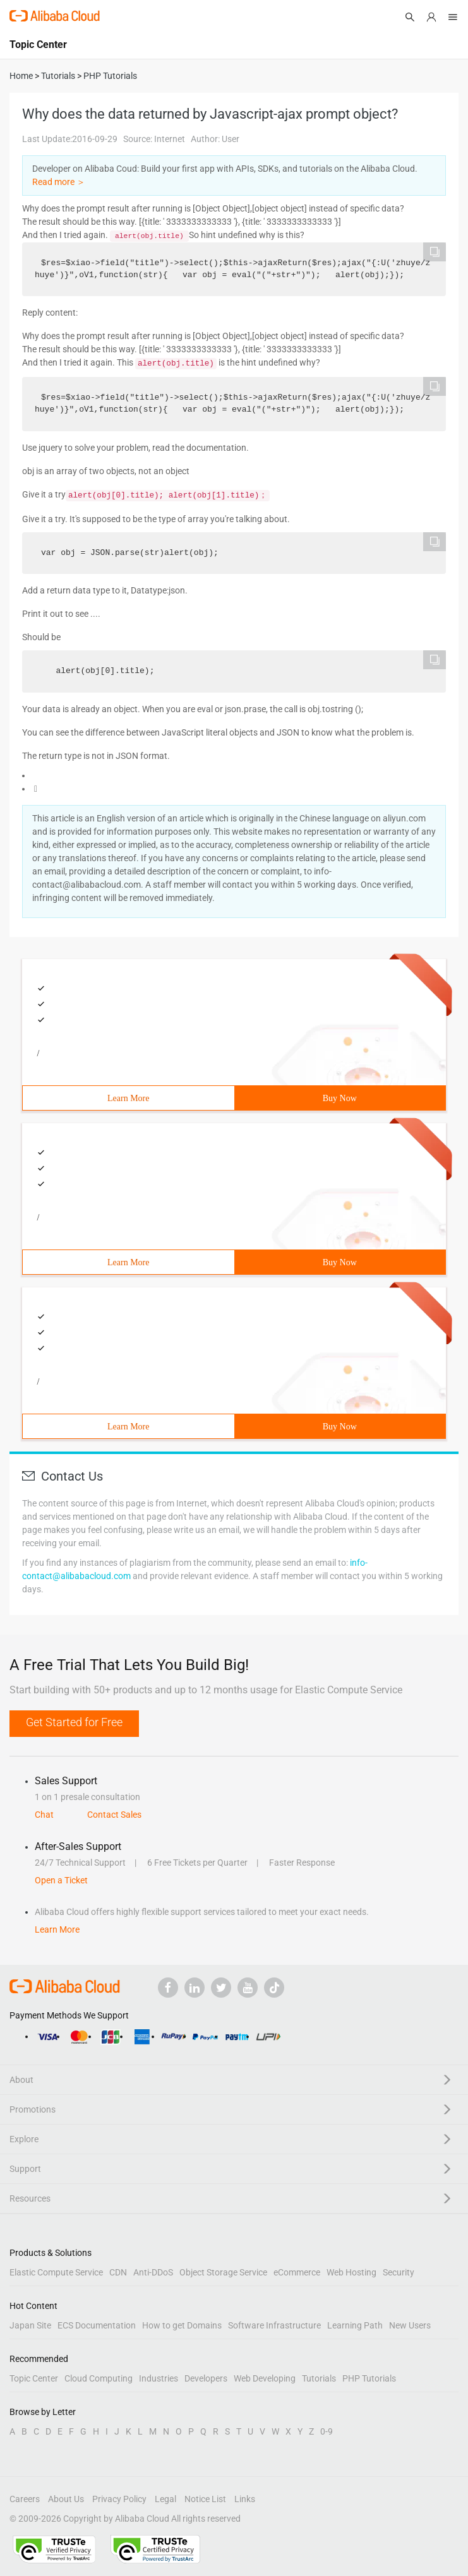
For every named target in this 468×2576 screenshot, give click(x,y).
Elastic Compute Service (56, 2272)
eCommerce (296, 2272)
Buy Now (340, 1098)
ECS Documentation (96, 2325)
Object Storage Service (223, 2272)
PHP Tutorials (369, 2378)
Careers (24, 2499)
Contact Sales (114, 1815)
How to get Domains (182, 2325)
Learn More (128, 1098)
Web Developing (265, 2378)
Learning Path (355, 2325)
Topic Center (33, 2378)
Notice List (205, 2499)
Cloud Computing (98, 2378)
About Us (66, 2499)
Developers (205, 2378)
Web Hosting (351, 2272)
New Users (410, 2325)
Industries (158, 2378)
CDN (118, 2272)
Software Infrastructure (274, 2325)
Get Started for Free (74, 1722)
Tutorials (319, 2378)
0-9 (326, 2431)
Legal (165, 2499)
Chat (44, 1815)
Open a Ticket (61, 1880)
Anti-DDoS (153, 2272)
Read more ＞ (58, 182)
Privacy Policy (119, 2499)
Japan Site (30, 2325)
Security (398, 2272)
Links (244, 2499)
